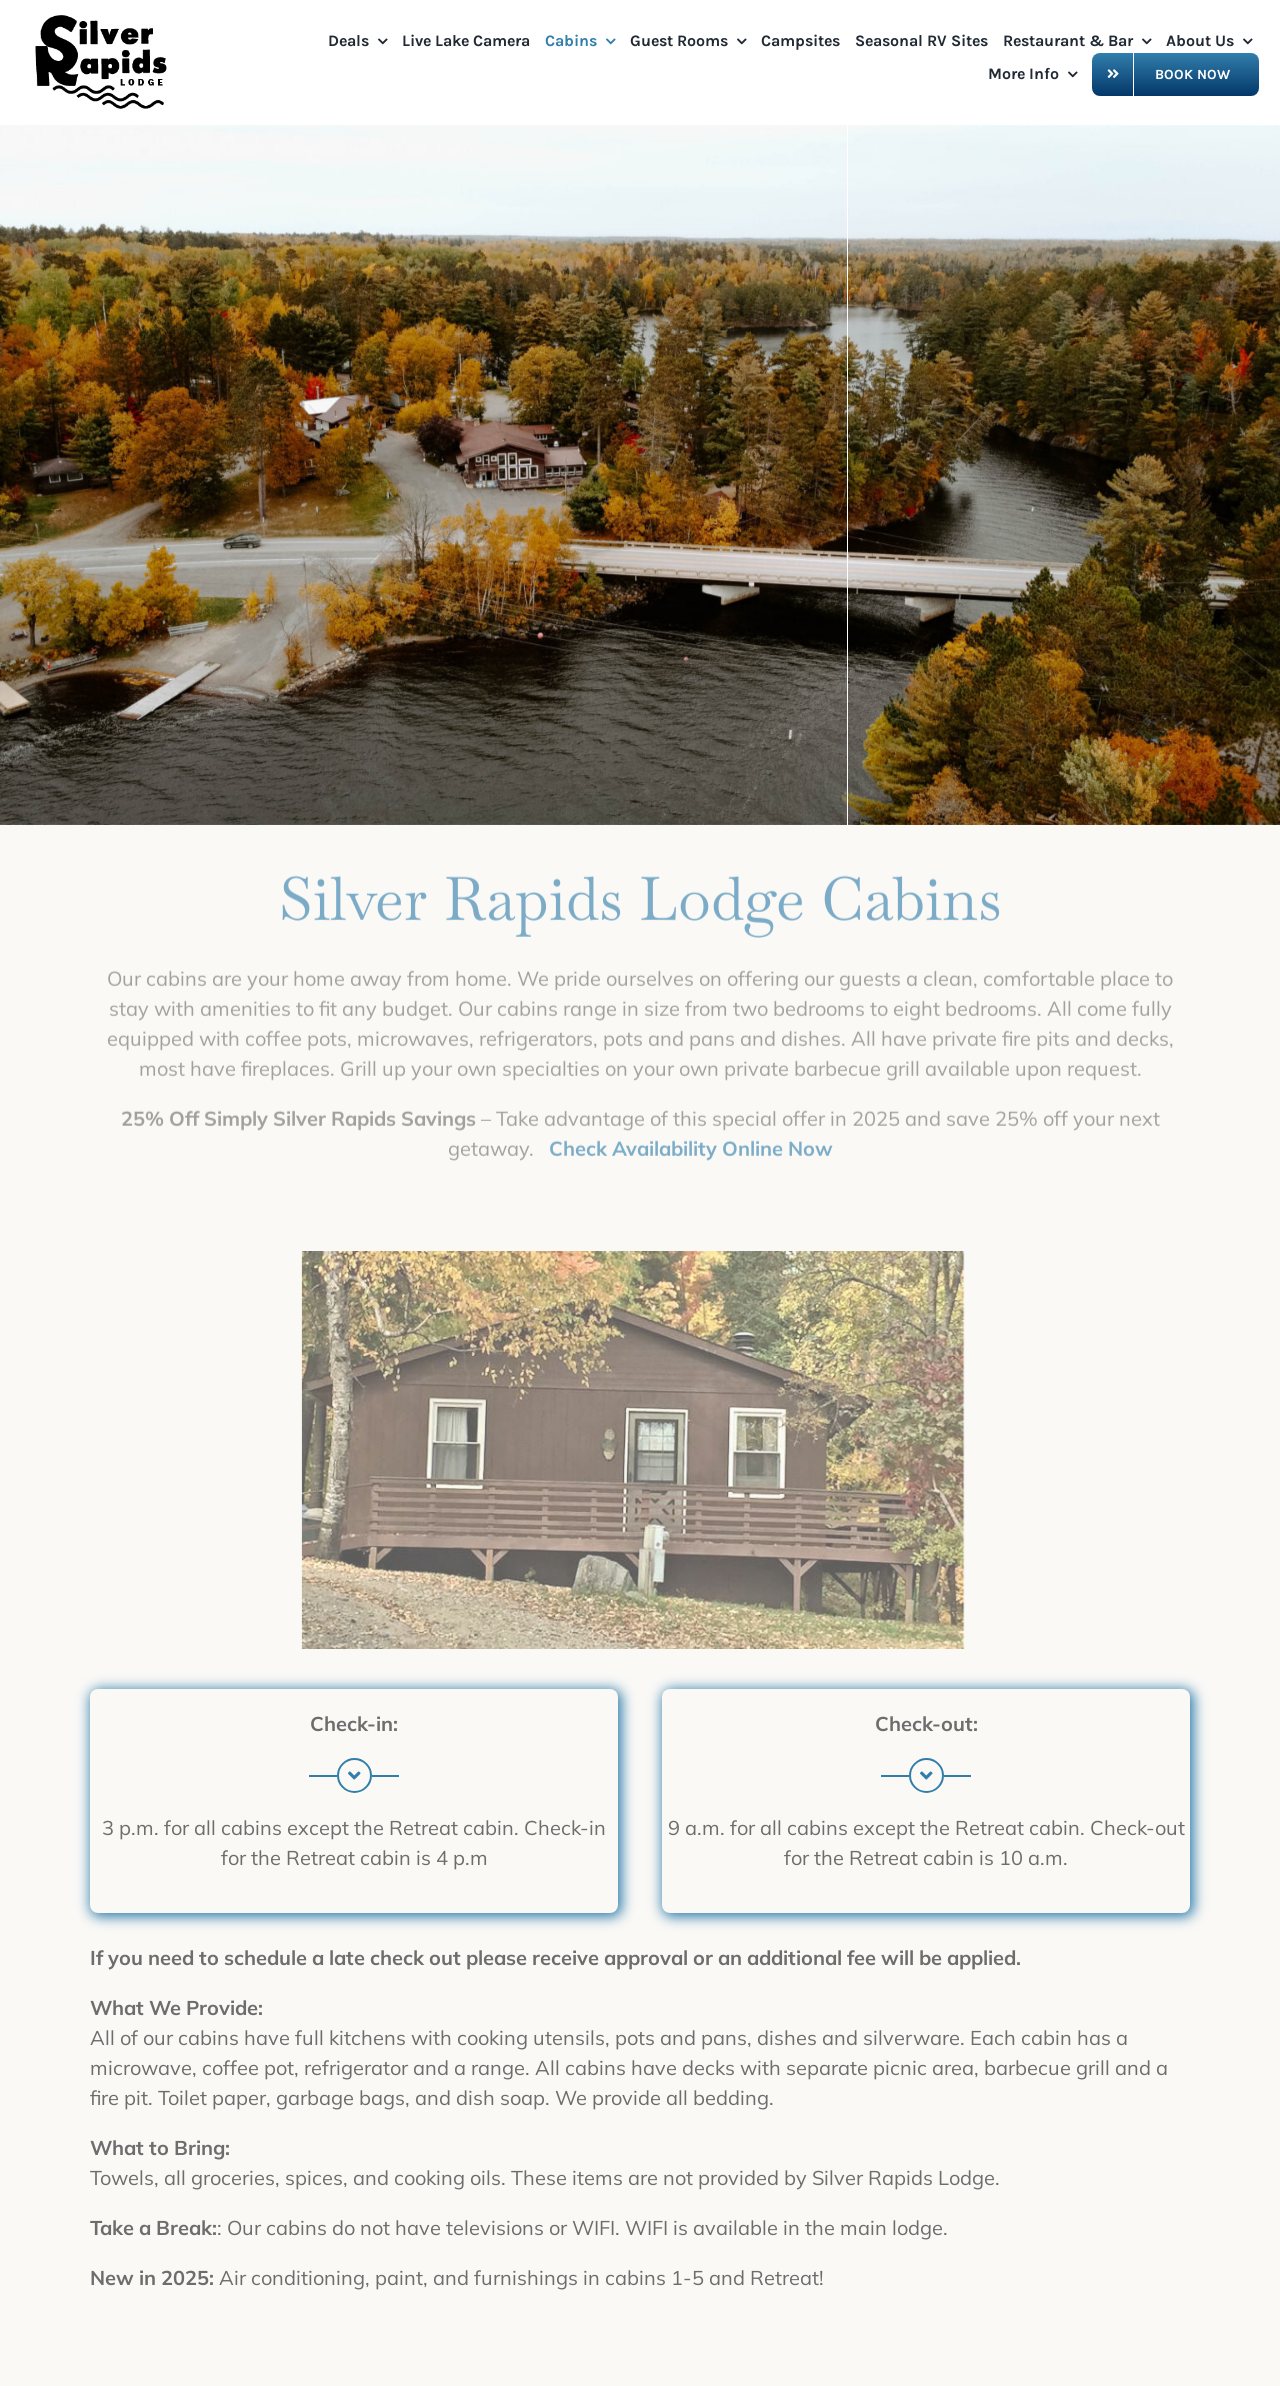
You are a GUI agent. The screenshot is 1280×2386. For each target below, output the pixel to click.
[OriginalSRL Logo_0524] (105, 19)
